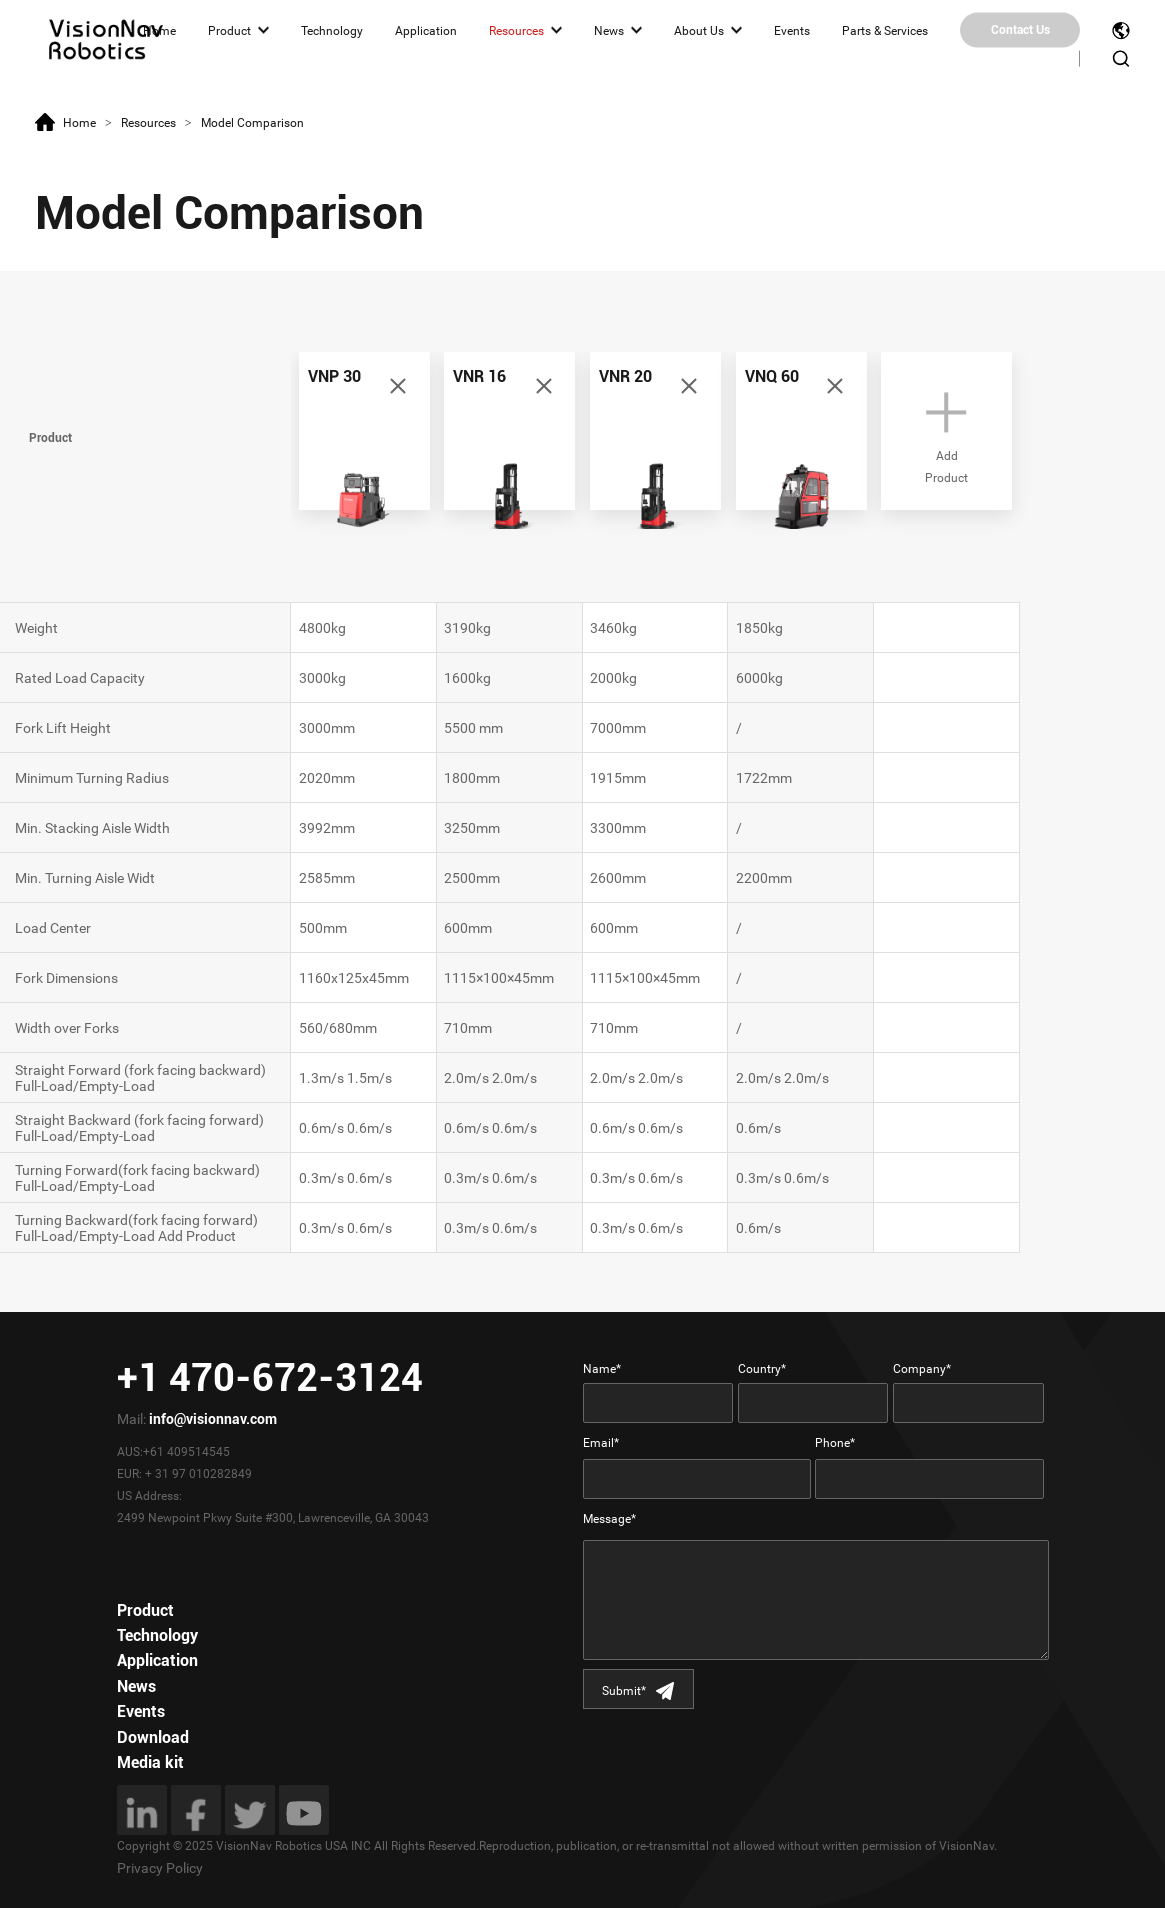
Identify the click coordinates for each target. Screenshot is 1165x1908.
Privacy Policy (160, 1868)
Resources (516, 30)
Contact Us (1020, 30)
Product (229, 30)
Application (426, 30)
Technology (332, 30)
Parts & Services (885, 30)
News (609, 30)
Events (792, 30)
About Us (699, 30)
